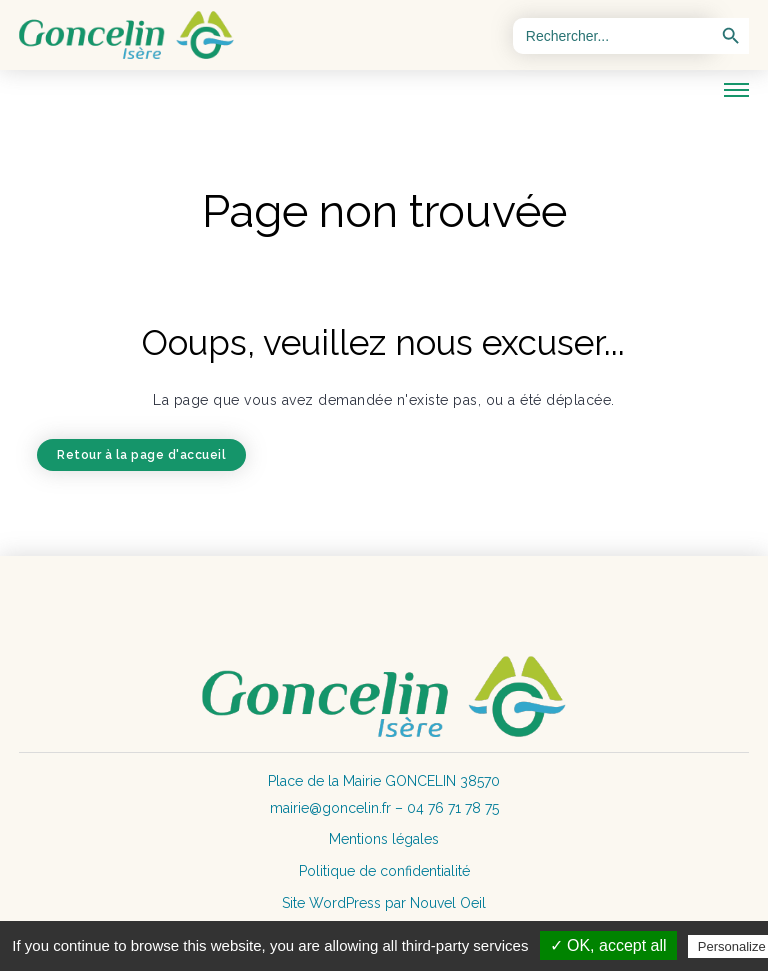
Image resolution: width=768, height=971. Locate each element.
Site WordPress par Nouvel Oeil (384, 903)
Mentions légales (384, 839)
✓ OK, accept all (608, 945)
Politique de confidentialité (384, 871)
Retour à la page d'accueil (141, 455)
